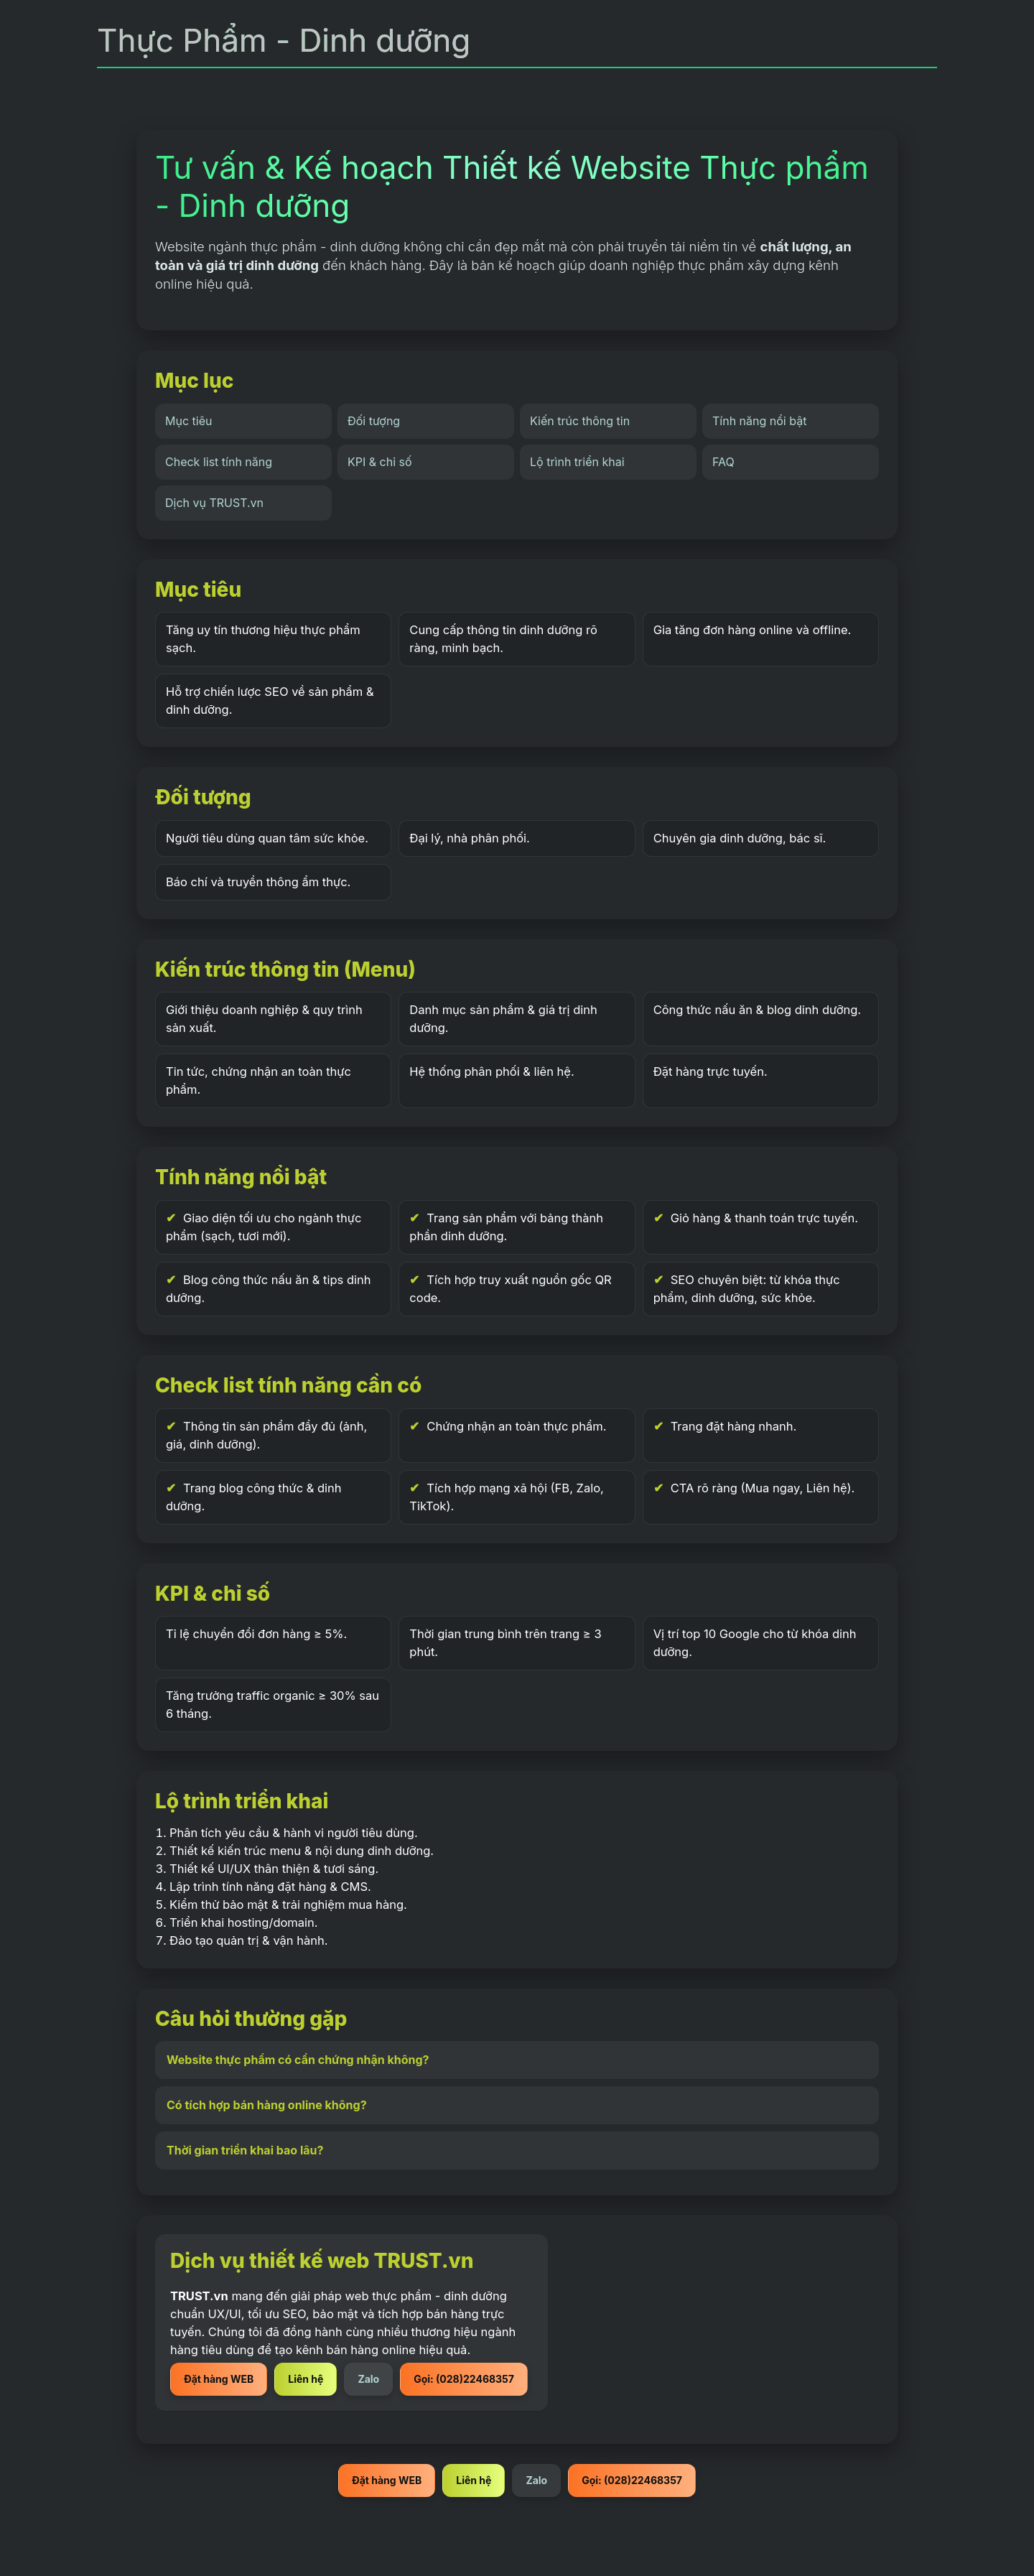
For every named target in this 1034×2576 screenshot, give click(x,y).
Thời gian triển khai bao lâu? (245, 2150)
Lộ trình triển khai (577, 462)
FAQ (723, 462)
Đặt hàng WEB (218, 2379)
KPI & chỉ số (380, 462)
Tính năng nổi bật (759, 421)
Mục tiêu (188, 421)
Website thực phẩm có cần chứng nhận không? (298, 2059)
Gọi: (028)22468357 (464, 2379)
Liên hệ (305, 2379)
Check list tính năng (218, 462)
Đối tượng (374, 421)
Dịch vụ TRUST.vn (214, 503)
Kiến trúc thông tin (580, 421)
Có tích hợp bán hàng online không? (267, 2105)
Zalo (368, 2379)
